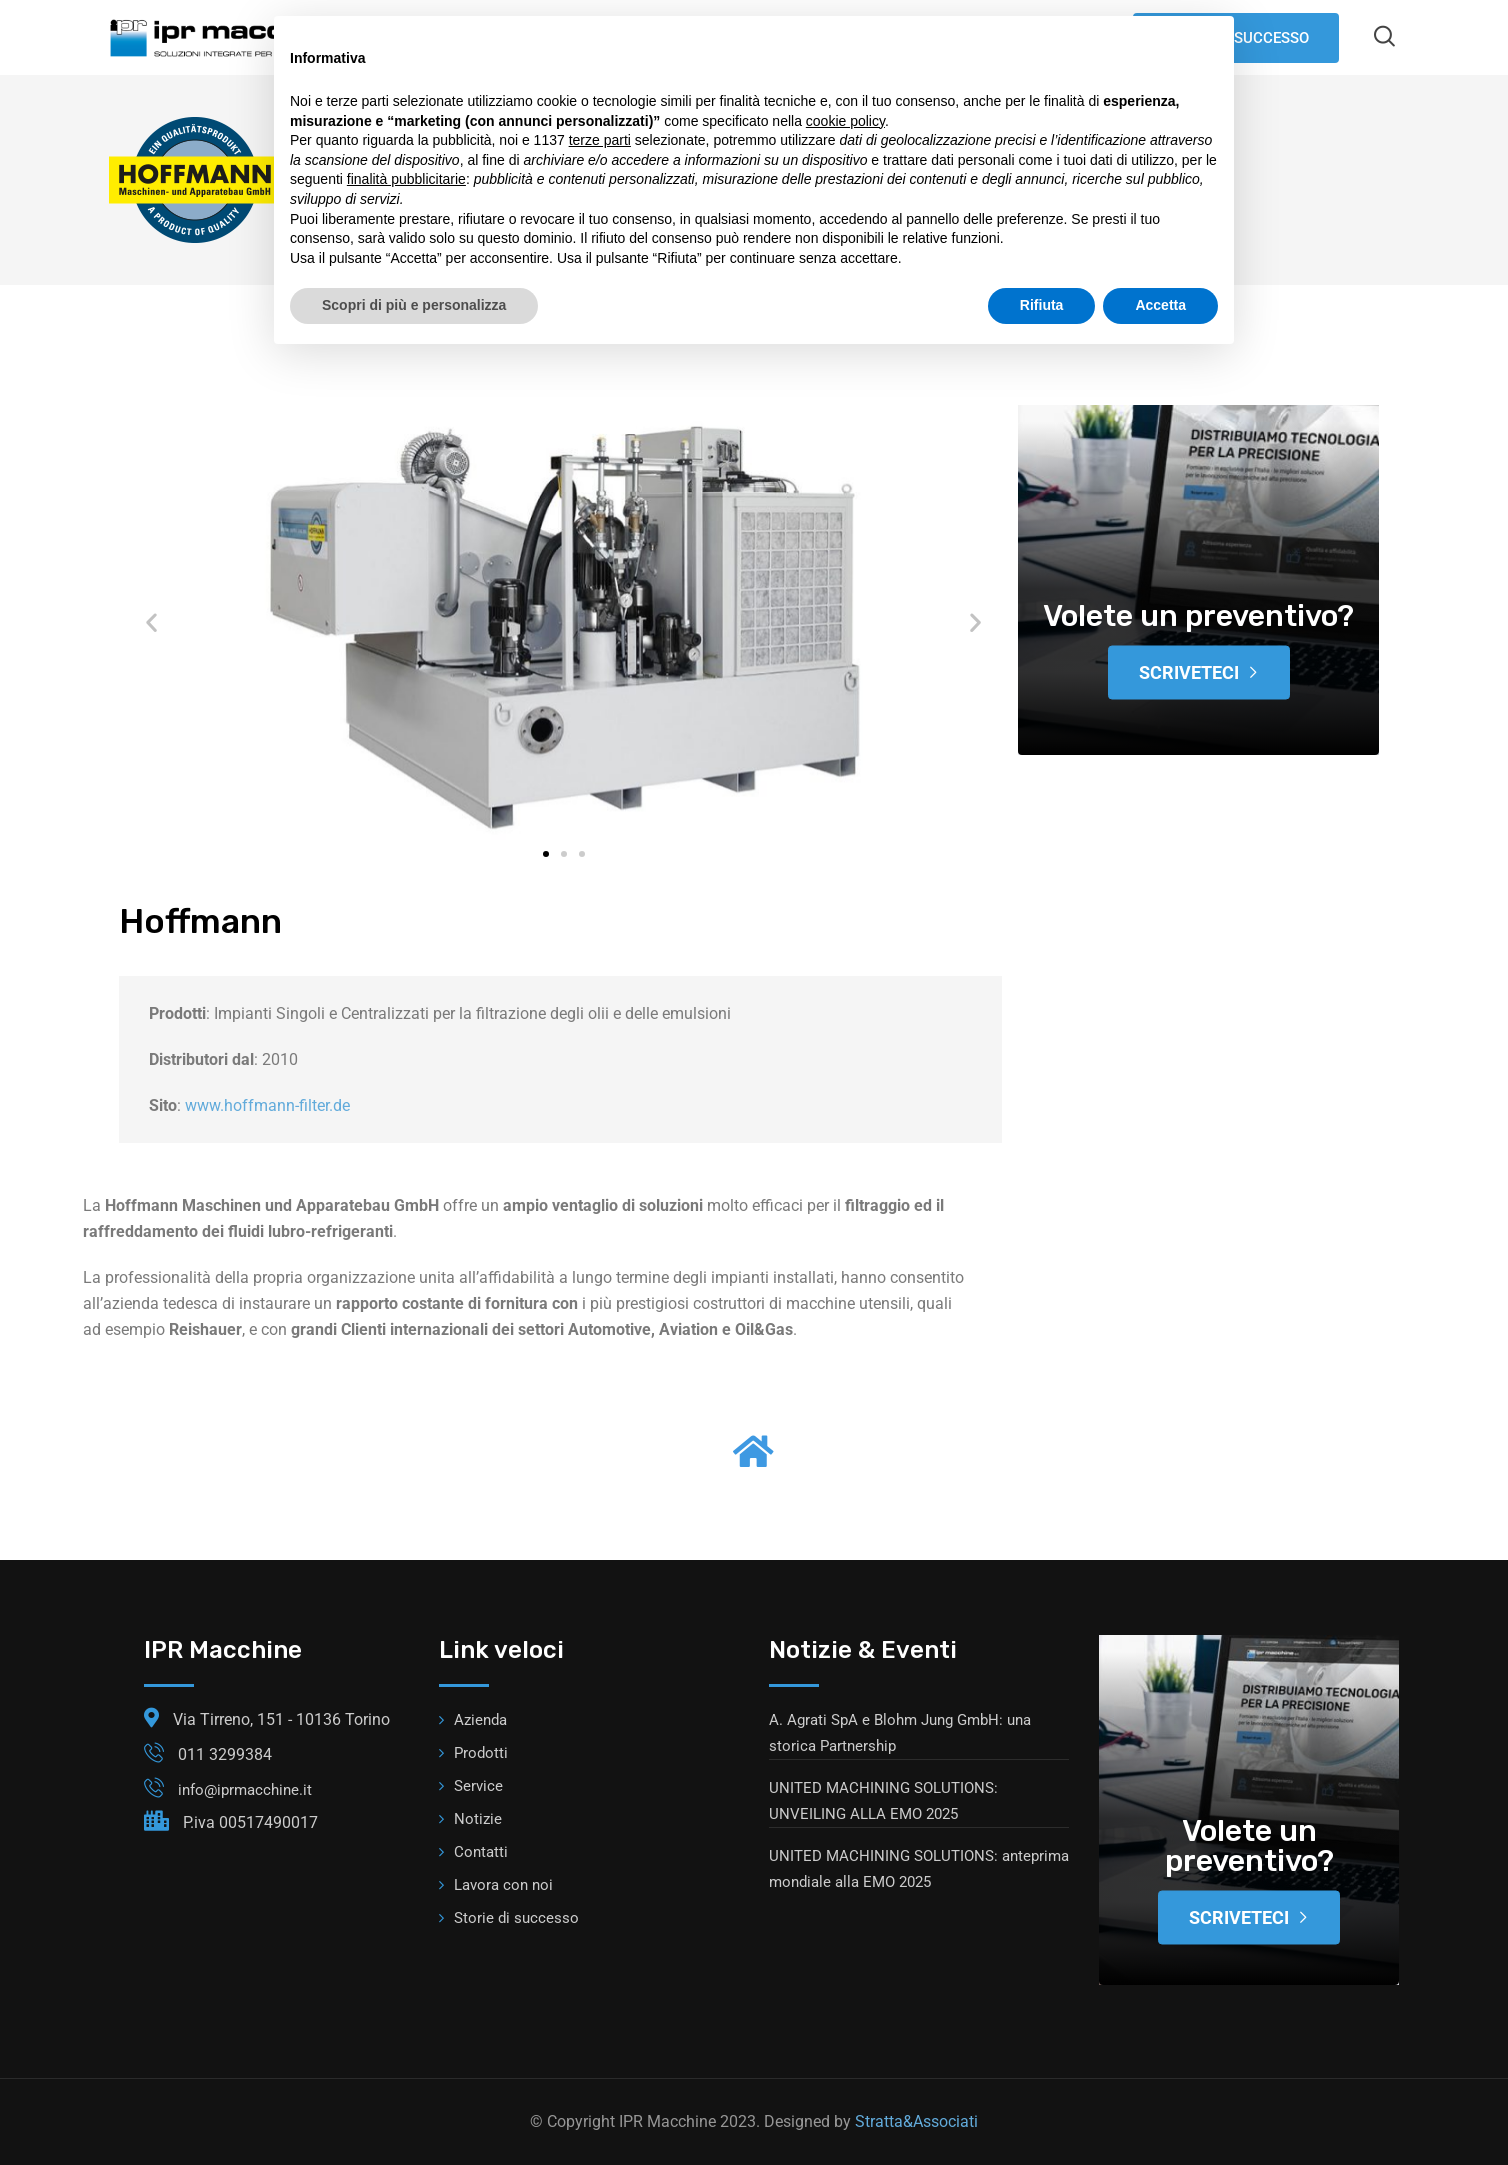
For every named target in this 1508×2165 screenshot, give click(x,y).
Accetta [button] (1160, 305)
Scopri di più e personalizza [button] (414, 305)
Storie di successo (516, 1918)
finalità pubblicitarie (406, 179)
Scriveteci (1199, 672)
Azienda (480, 1720)
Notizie (478, 1819)
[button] (151, 622)
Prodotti (481, 1753)
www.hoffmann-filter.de (267, 1105)
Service (478, 1786)
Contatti (481, 1852)
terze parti (600, 140)
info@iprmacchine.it (245, 1790)
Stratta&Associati (916, 2121)
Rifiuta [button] (1042, 305)
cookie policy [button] (845, 121)
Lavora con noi (503, 1885)
